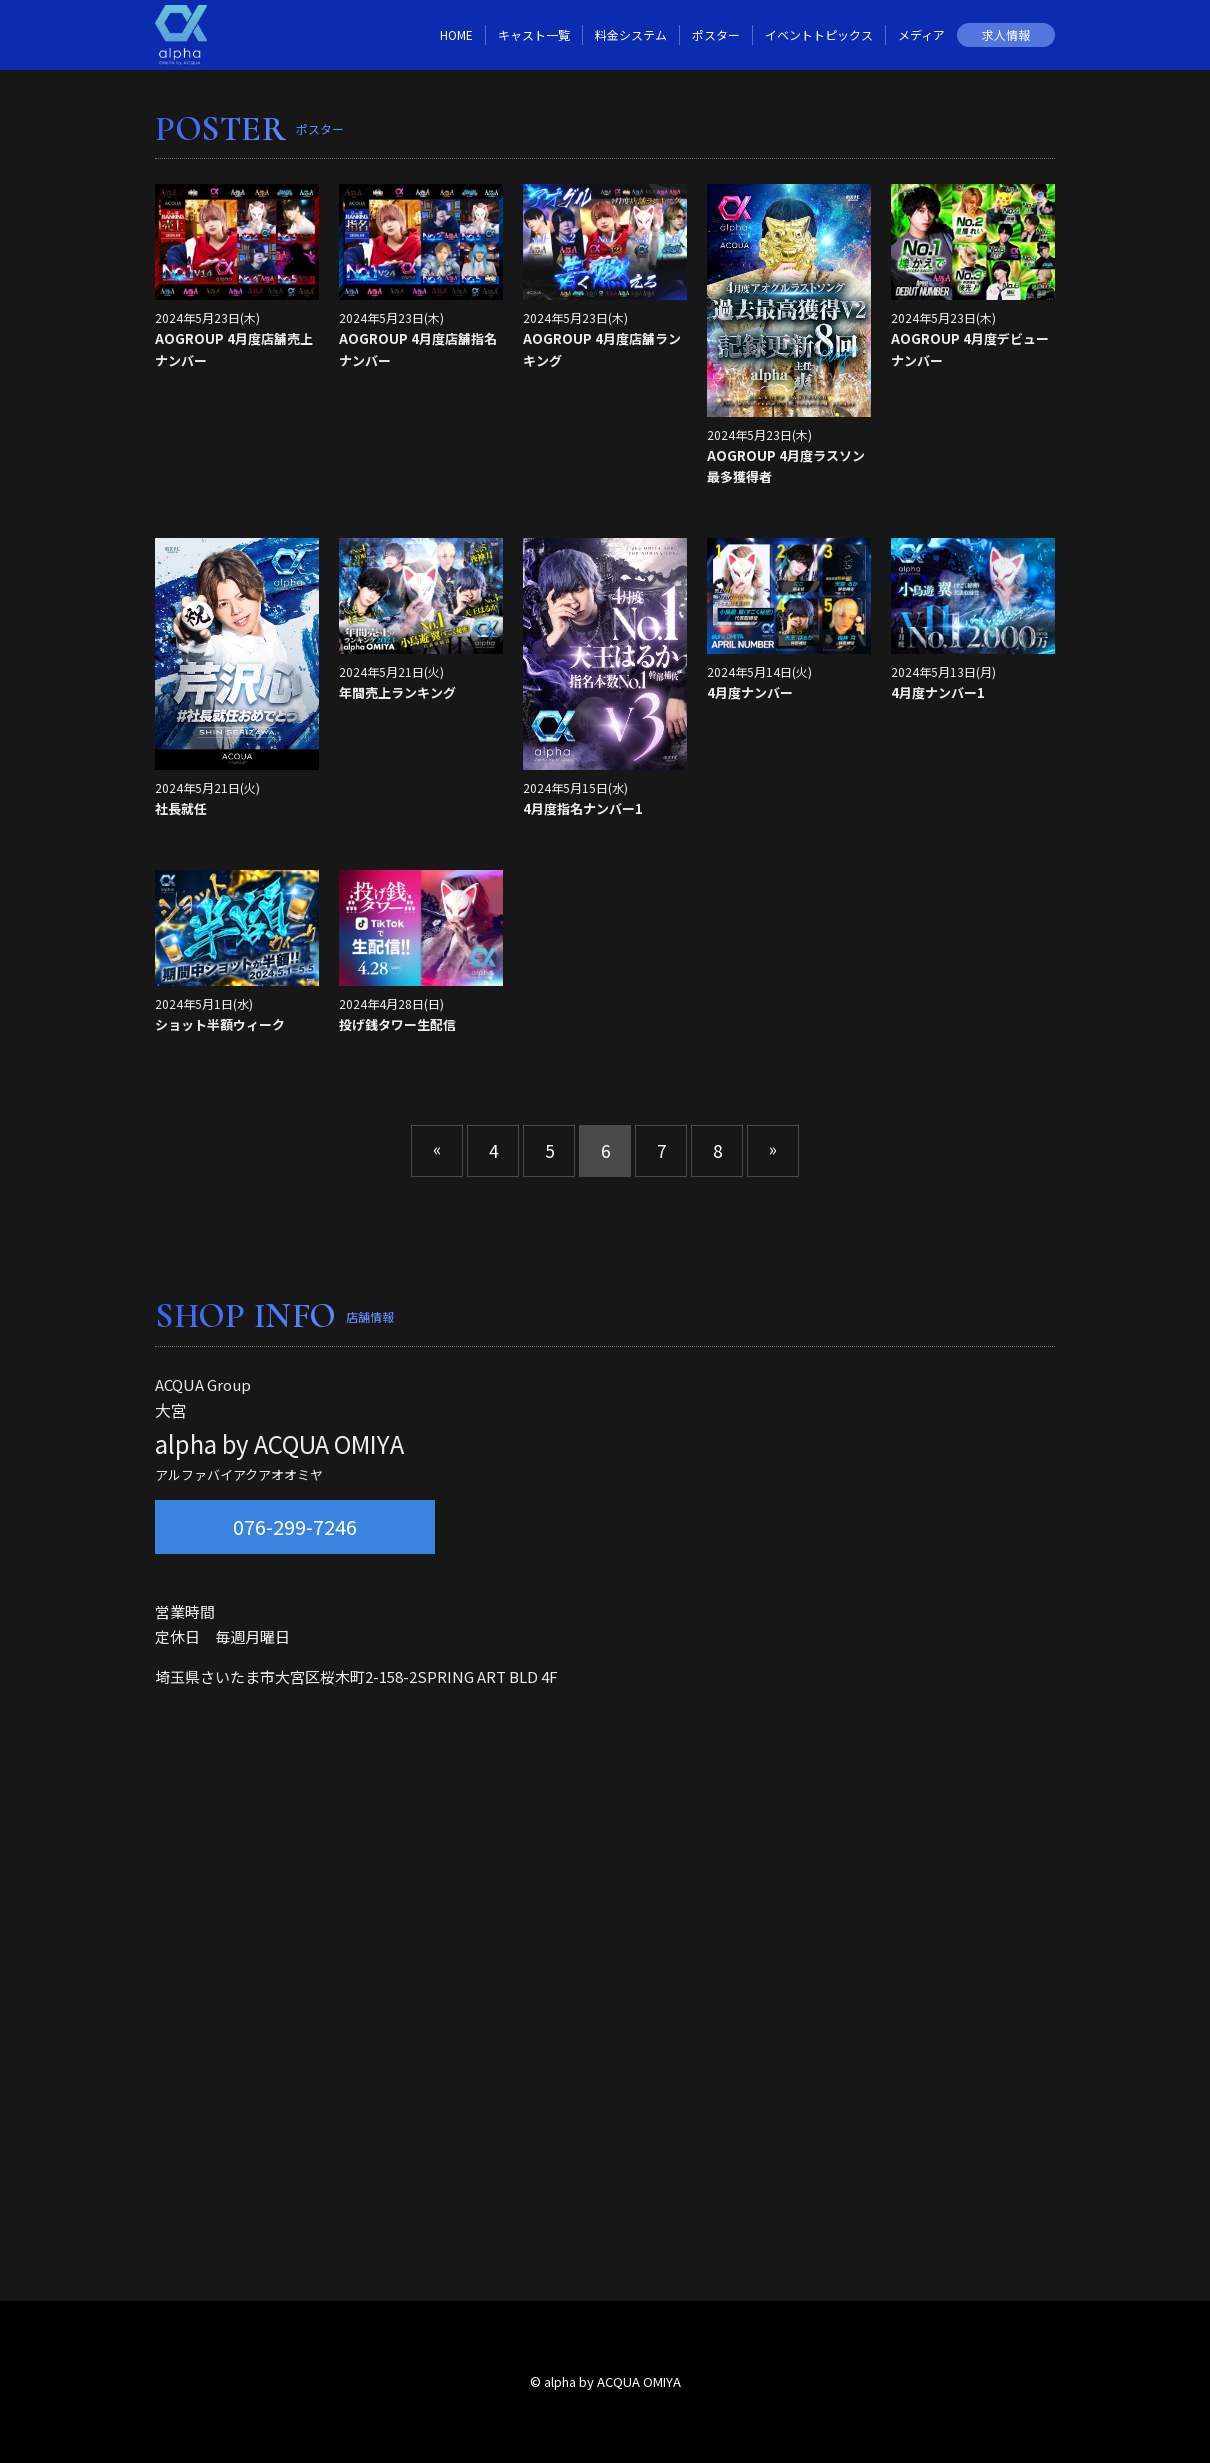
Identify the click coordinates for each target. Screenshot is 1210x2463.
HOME (456, 34)
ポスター (716, 34)
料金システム (631, 34)
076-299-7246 (295, 1526)
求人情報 (1006, 34)
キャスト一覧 (534, 34)
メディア (921, 34)
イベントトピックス (819, 34)
